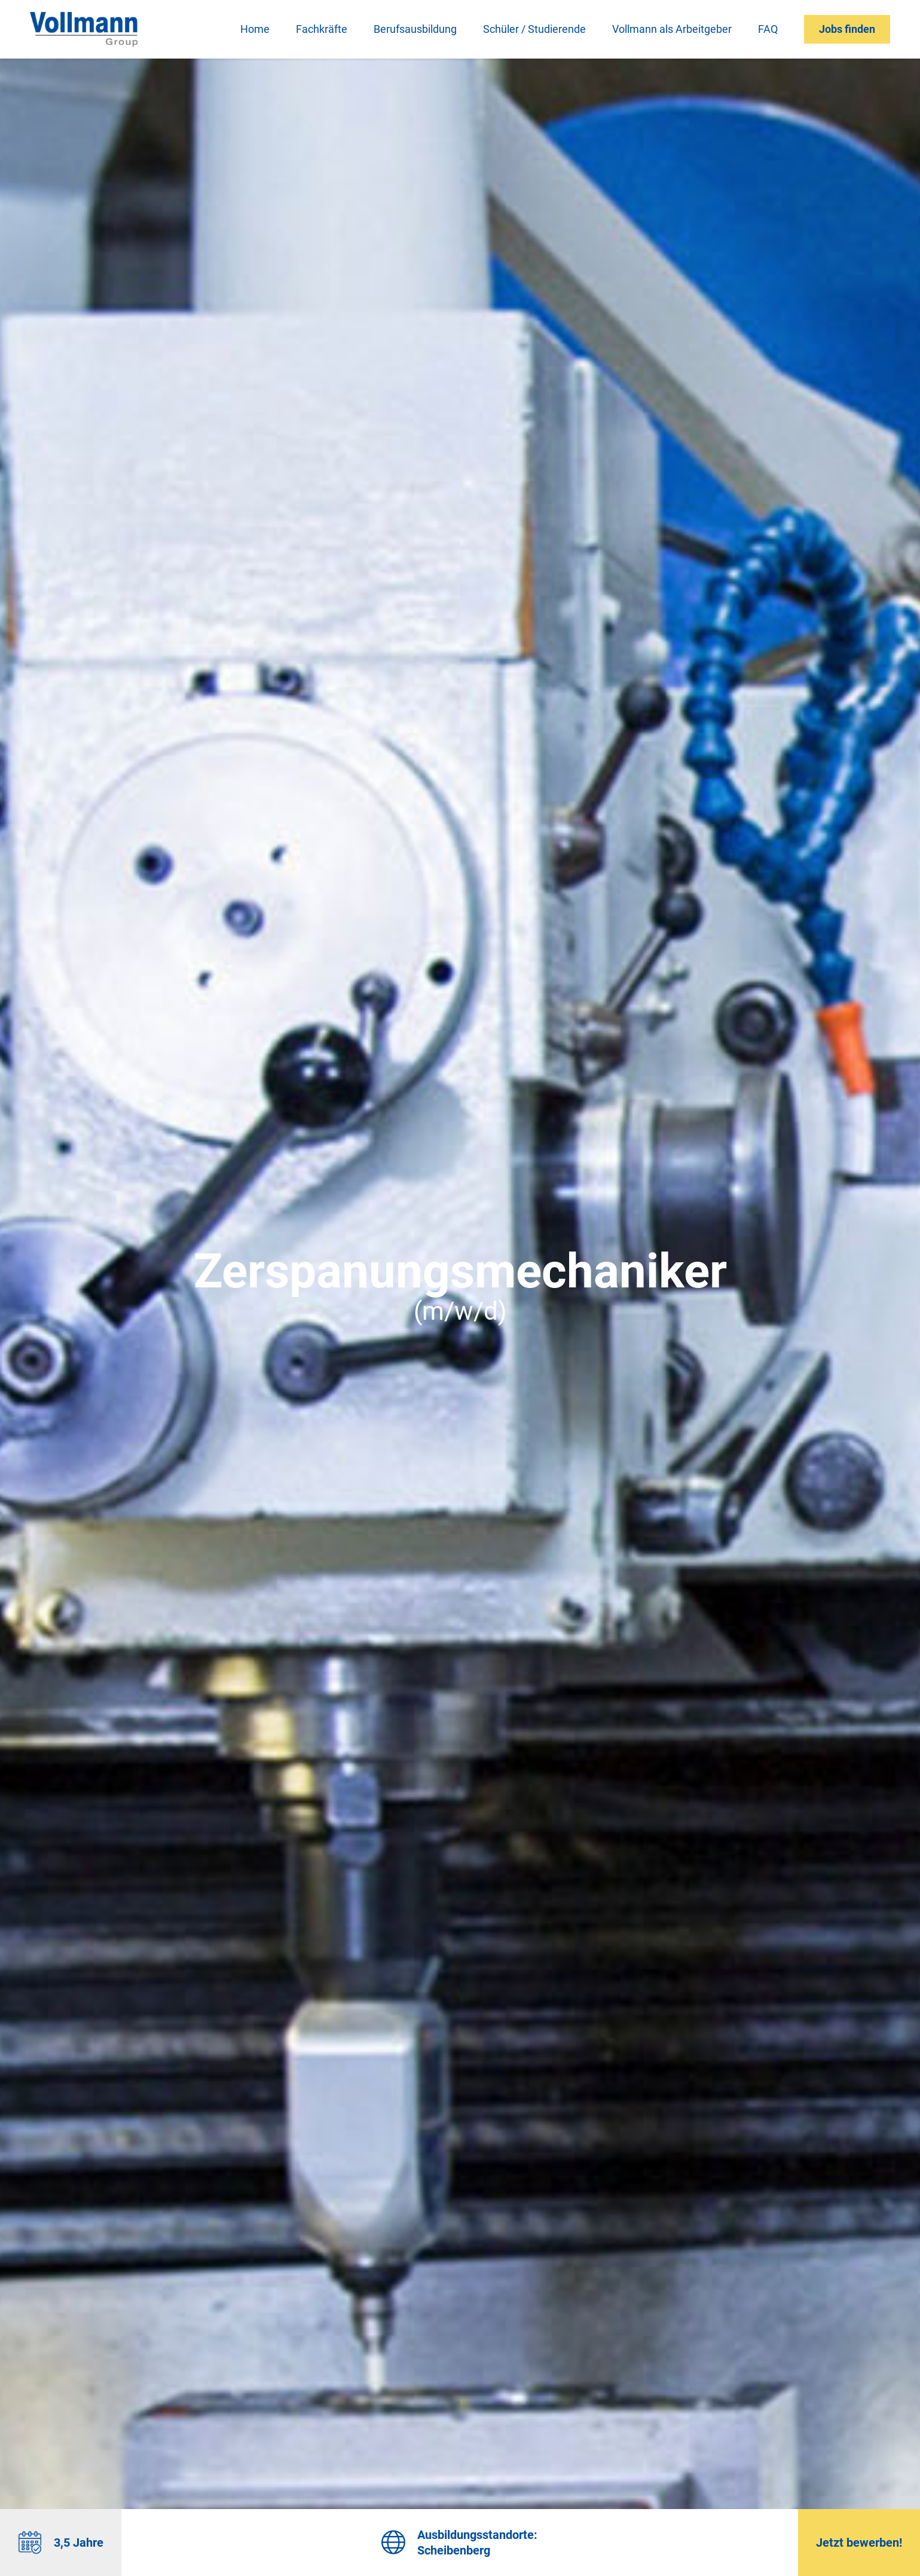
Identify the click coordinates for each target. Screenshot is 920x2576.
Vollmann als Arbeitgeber (672, 29)
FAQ (768, 29)
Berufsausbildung (415, 29)
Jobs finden (847, 29)
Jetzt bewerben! (859, 2542)
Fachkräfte (321, 29)
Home (255, 29)
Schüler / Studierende (534, 29)
